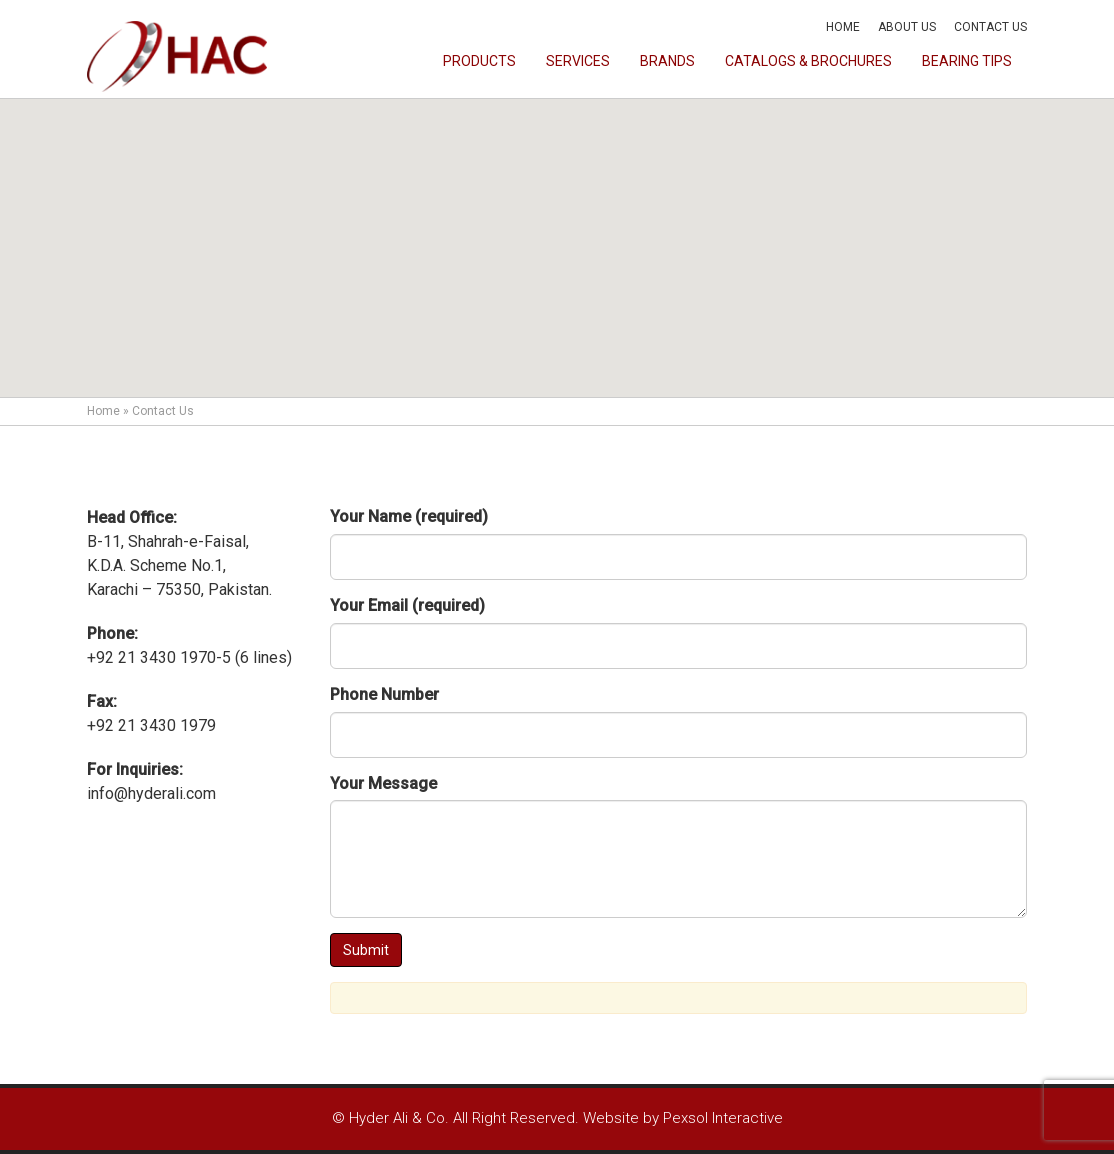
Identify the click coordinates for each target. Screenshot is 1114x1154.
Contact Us (990, 27)
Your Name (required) (409, 516)
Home (843, 27)
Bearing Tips (967, 61)
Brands (667, 61)
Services (578, 61)
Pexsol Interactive (723, 1118)
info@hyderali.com (151, 793)
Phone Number (384, 694)
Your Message (383, 783)
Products (479, 61)
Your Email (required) (407, 605)
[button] (557, 229)
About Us (907, 27)
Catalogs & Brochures (808, 61)
